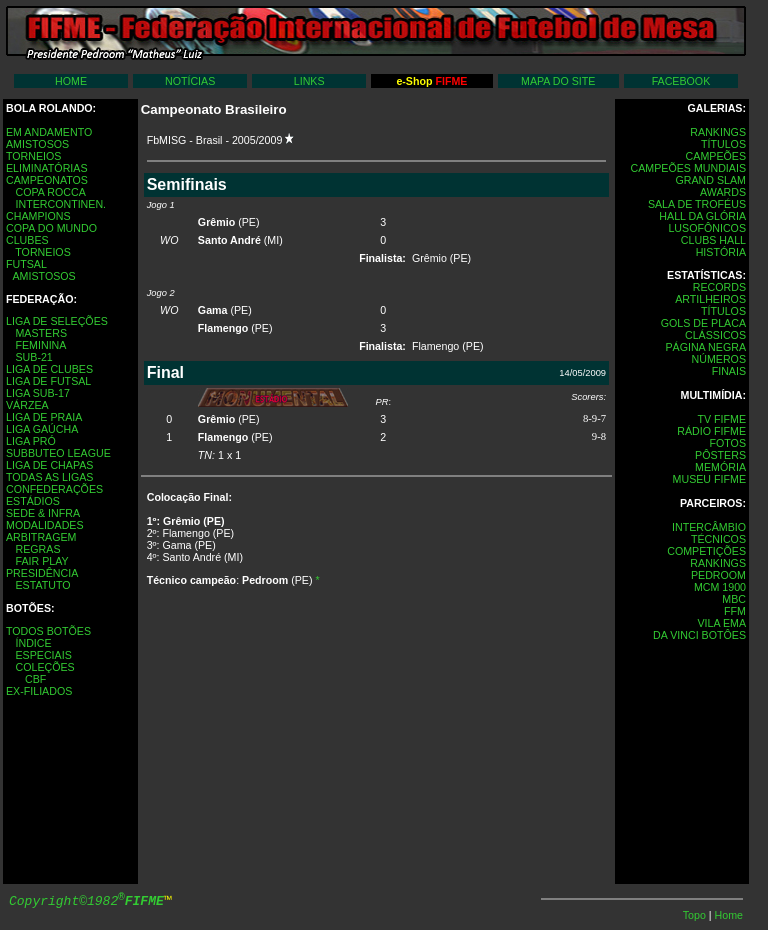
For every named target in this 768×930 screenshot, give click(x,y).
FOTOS (727, 443)
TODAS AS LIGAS (49, 477)
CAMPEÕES (716, 156)
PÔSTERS (720, 455)
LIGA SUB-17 (38, 393)
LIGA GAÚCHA (42, 429)
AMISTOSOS (37, 144)
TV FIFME (721, 419)
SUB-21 (33, 357)
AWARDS (723, 192)
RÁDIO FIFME (711, 431)
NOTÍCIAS (190, 81)
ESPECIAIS (43, 655)
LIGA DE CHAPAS (49, 465)
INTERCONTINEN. (60, 204)
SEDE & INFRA (43, 513)
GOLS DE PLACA (703, 323)
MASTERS (41, 333)
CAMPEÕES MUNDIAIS (688, 168)
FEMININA (40, 345)
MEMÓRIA (720, 467)
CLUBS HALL (713, 240)
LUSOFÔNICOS (707, 228)
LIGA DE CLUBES (49, 369)
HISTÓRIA (721, 252)
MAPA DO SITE (558, 81)
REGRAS (37, 549)
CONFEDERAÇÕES (54, 489)
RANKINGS (718, 132)
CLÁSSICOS (715, 335)
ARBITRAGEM (41, 537)
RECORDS (719, 287)
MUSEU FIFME (709, 479)
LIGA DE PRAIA (44, 417)
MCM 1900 (720, 587)
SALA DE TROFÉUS (697, 204)
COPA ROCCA (50, 192)
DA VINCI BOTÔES (699, 635)
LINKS (309, 81)
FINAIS (729, 371)
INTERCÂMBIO (709, 527)
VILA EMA (721, 623)
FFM (735, 611)
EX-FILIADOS (39, 691)
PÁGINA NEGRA (705, 347)
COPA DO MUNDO (51, 228)
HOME (71, 81)
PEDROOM (718, 575)
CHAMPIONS (38, 216)
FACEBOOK (681, 81)
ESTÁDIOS (33, 501)
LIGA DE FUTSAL (48, 381)
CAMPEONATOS (47, 180)
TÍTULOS (723, 144)
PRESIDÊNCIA (42, 573)
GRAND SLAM (711, 180)
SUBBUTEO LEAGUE (58, 453)
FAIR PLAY (41, 561)
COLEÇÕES (44, 667)
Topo (696, 915)
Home (729, 915)
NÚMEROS (719, 359)
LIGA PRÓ (31, 441)
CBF (35, 679)
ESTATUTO (42, 585)
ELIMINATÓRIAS (47, 168)
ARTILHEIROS (710, 299)
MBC (734, 599)
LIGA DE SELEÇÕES (57, 321)
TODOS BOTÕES (48, 631)
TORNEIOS (33, 156)
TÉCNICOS (718, 539)
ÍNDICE (33, 643)
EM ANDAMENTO (49, 132)
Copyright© (86, 901)
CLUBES (27, 240)
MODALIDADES (45, 525)
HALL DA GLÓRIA (702, 216)
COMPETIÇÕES (706, 551)
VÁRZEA (27, 405)
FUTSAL (26, 264)
